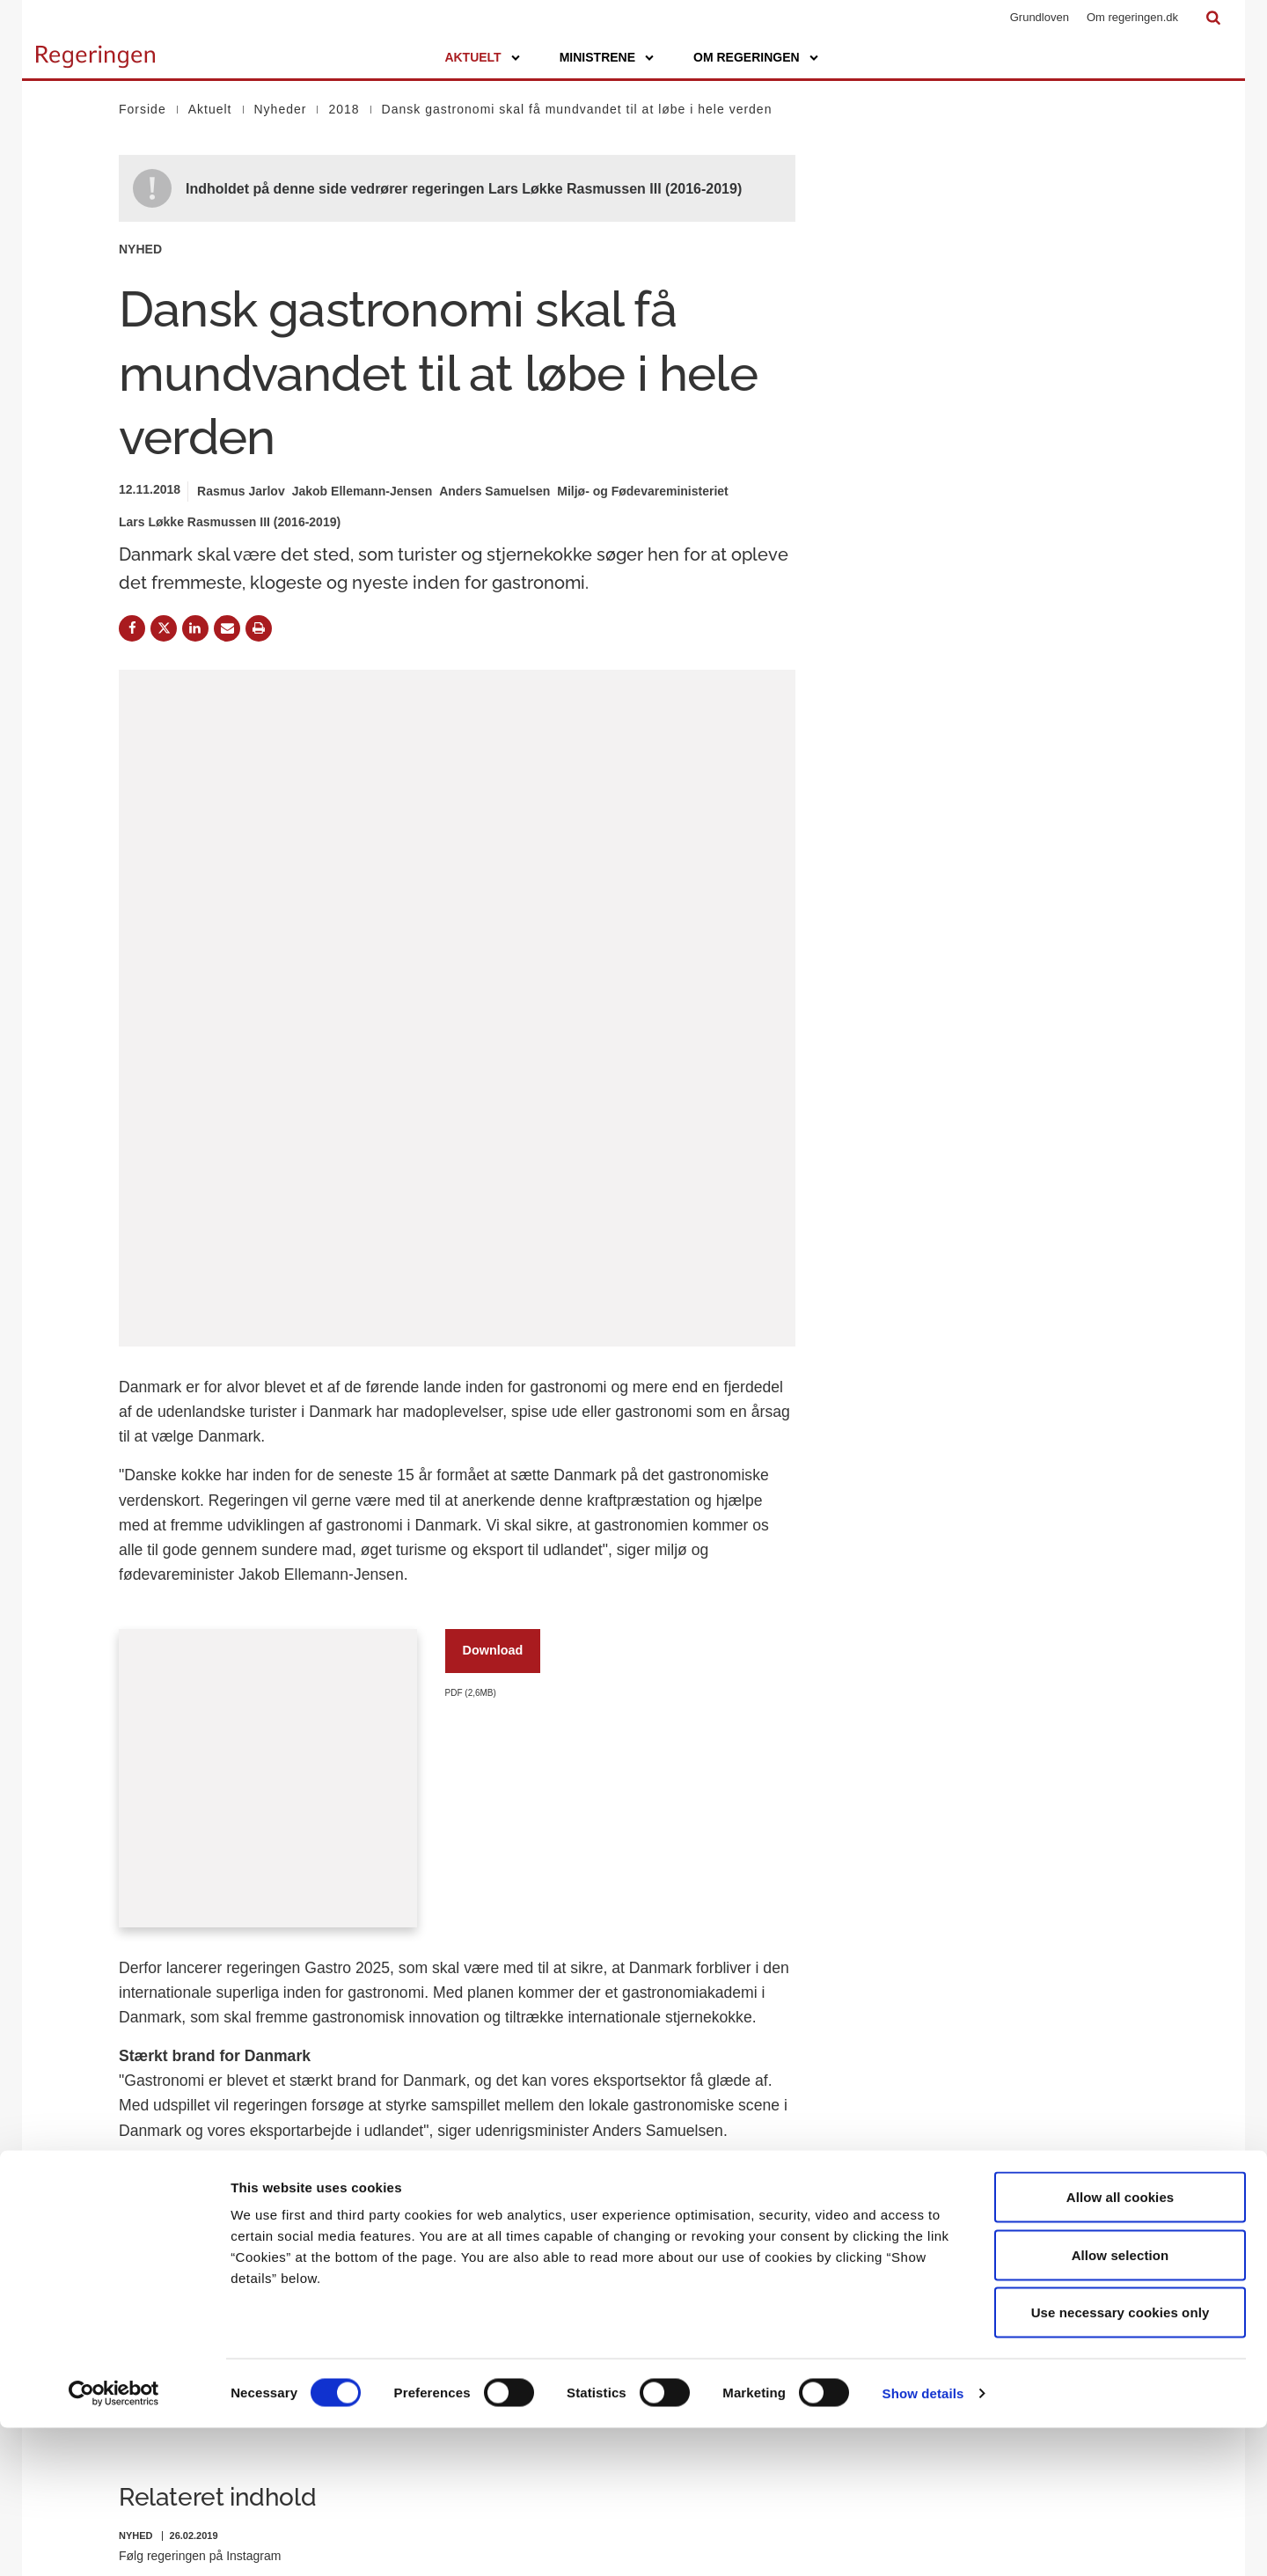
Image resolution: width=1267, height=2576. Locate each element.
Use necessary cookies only (1120, 2460)
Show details (923, 2541)
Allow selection (1120, 2403)
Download (493, 1311)
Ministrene (597, 57)
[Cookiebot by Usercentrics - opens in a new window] (114, 2541)
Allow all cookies (1120, 2344)
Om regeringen (746, 57)
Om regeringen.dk (1132, 17)
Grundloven (1039, 17)
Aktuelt (472, 57)
